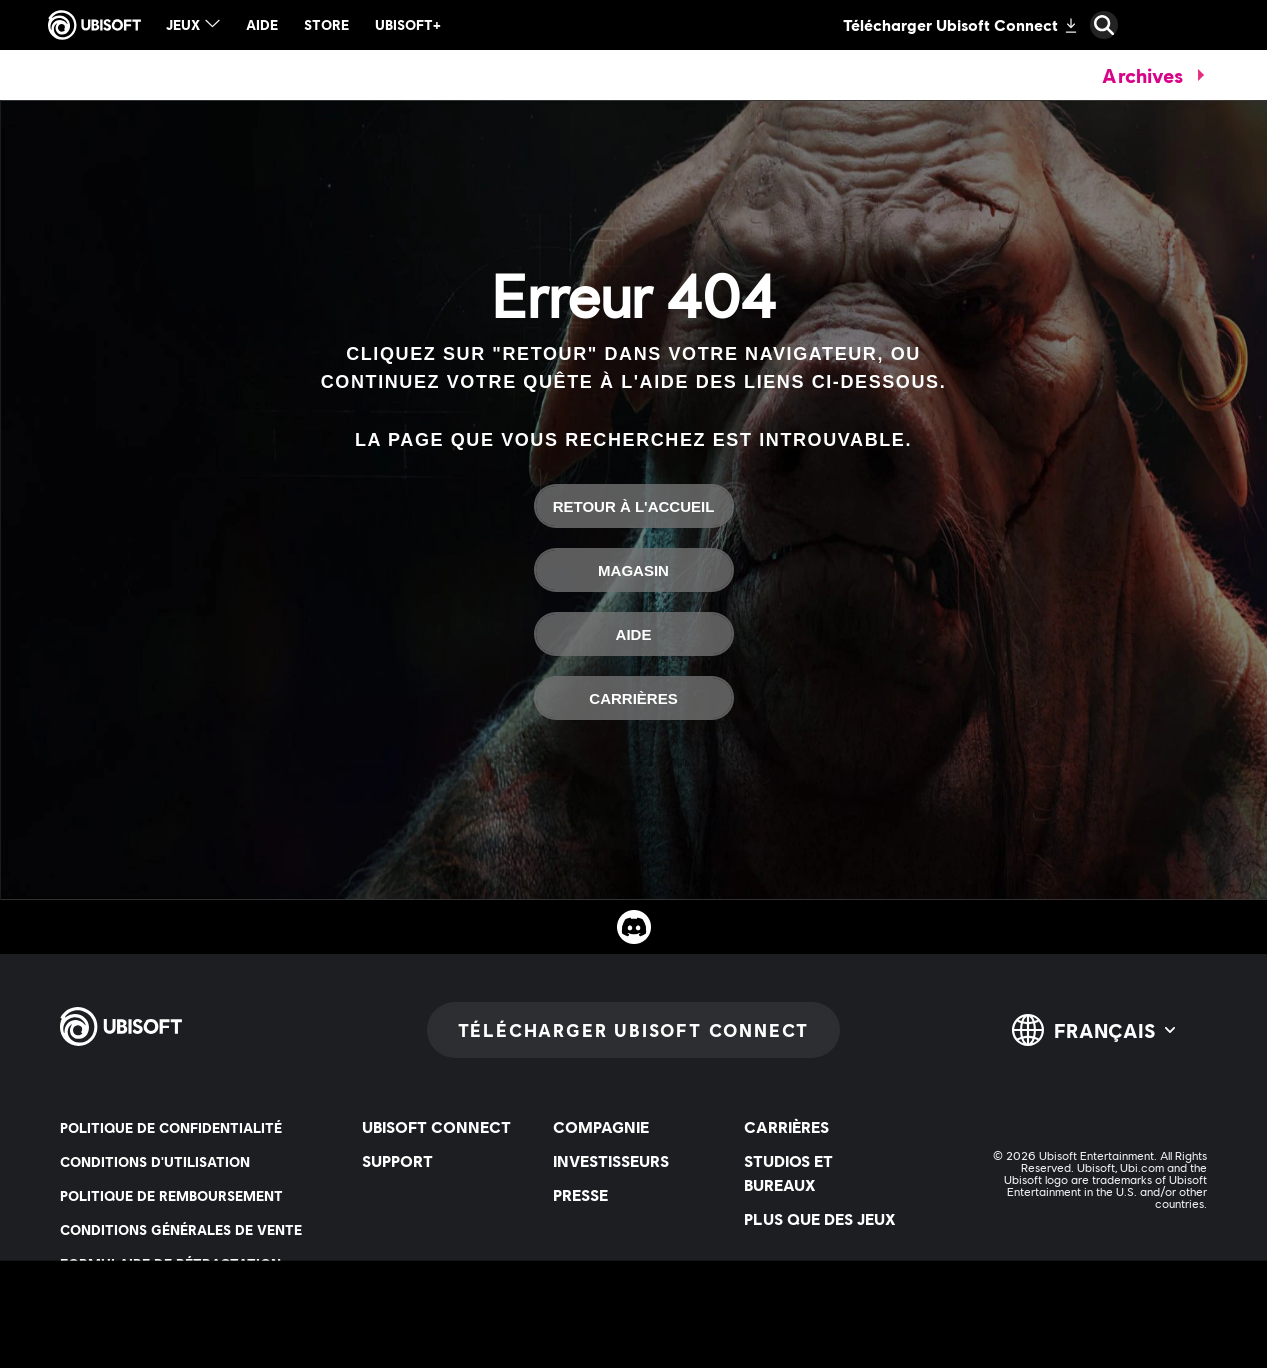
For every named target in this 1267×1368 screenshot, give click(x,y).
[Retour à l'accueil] (634, 506)
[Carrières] (634, 698)
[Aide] (634, 634)
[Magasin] (634, 570)
